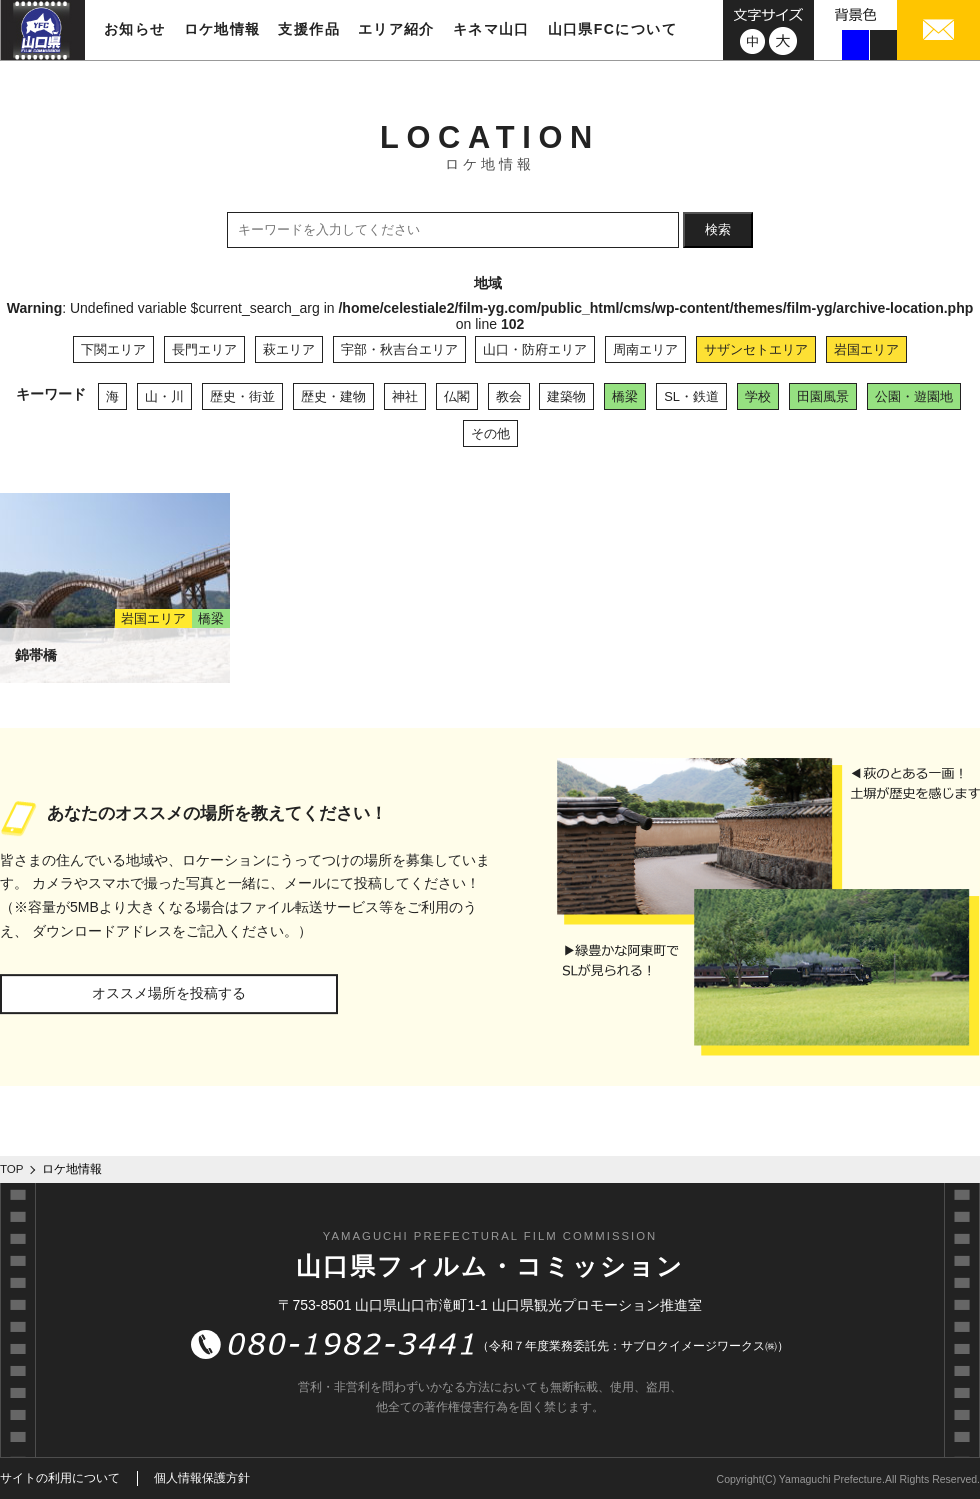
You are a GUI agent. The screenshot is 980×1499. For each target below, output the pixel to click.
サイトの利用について (60, 1478)
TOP (12, 1169)
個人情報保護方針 (202, 1478)
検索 (718, 229)
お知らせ (135, 29)
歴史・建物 (333, 396)
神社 (405, 396)
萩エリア (289, 349)
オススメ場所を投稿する (169, 993)
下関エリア (113, 349)
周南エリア (645, 349)
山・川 (164, 396)
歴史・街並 (242, 396)
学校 (758, 396)
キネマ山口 (491, 29)
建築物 (566, 396)
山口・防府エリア (535, 349)
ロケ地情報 (222, 29)
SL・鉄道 (691, 396)
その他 (490, 433)
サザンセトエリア (756, 349)
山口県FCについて (612, 29)
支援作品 (309, 29)
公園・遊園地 (914, 396)
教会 (509, 396)
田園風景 (823, 396)
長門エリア (204, 349)
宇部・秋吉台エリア (399, 349)
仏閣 (457, 396)
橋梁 (625, 396)
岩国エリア (866, 349)
